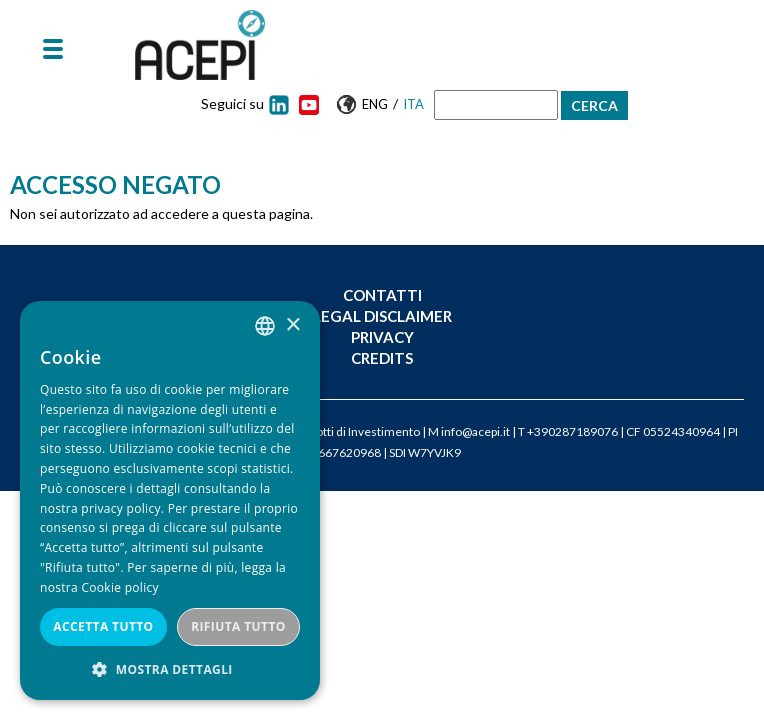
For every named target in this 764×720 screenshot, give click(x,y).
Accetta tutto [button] (103, 626)
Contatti (382, 295)
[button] (170, 669)
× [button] (292, 325)
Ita (413, 104)
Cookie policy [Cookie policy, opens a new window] (119, 587)
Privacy (382, 337)
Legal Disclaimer (382, 316)
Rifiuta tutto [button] (238, 626)
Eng (375, 104)
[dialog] (170, 500)
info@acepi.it (475, 431)
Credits (382, 358)
